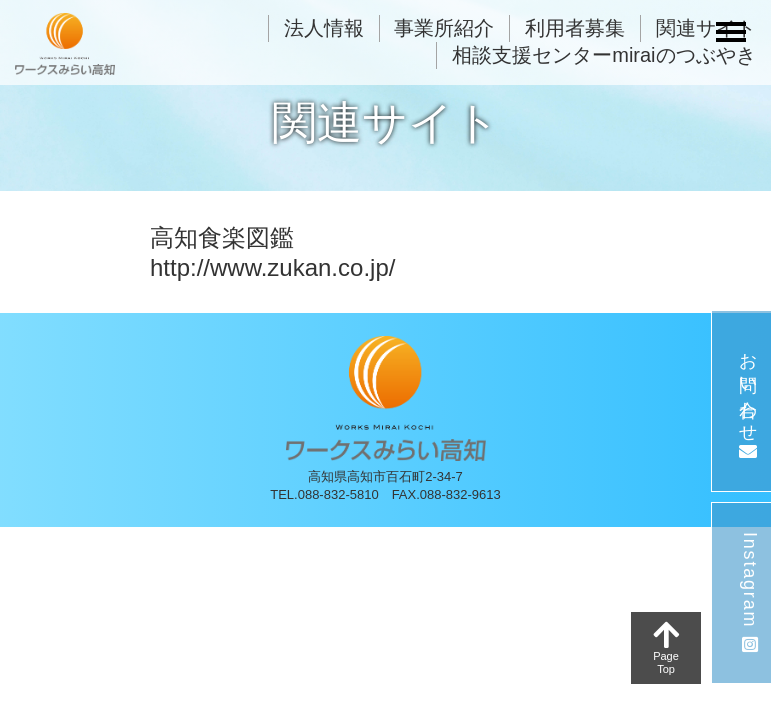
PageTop (666, 647)
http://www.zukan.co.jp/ (272, 267)
